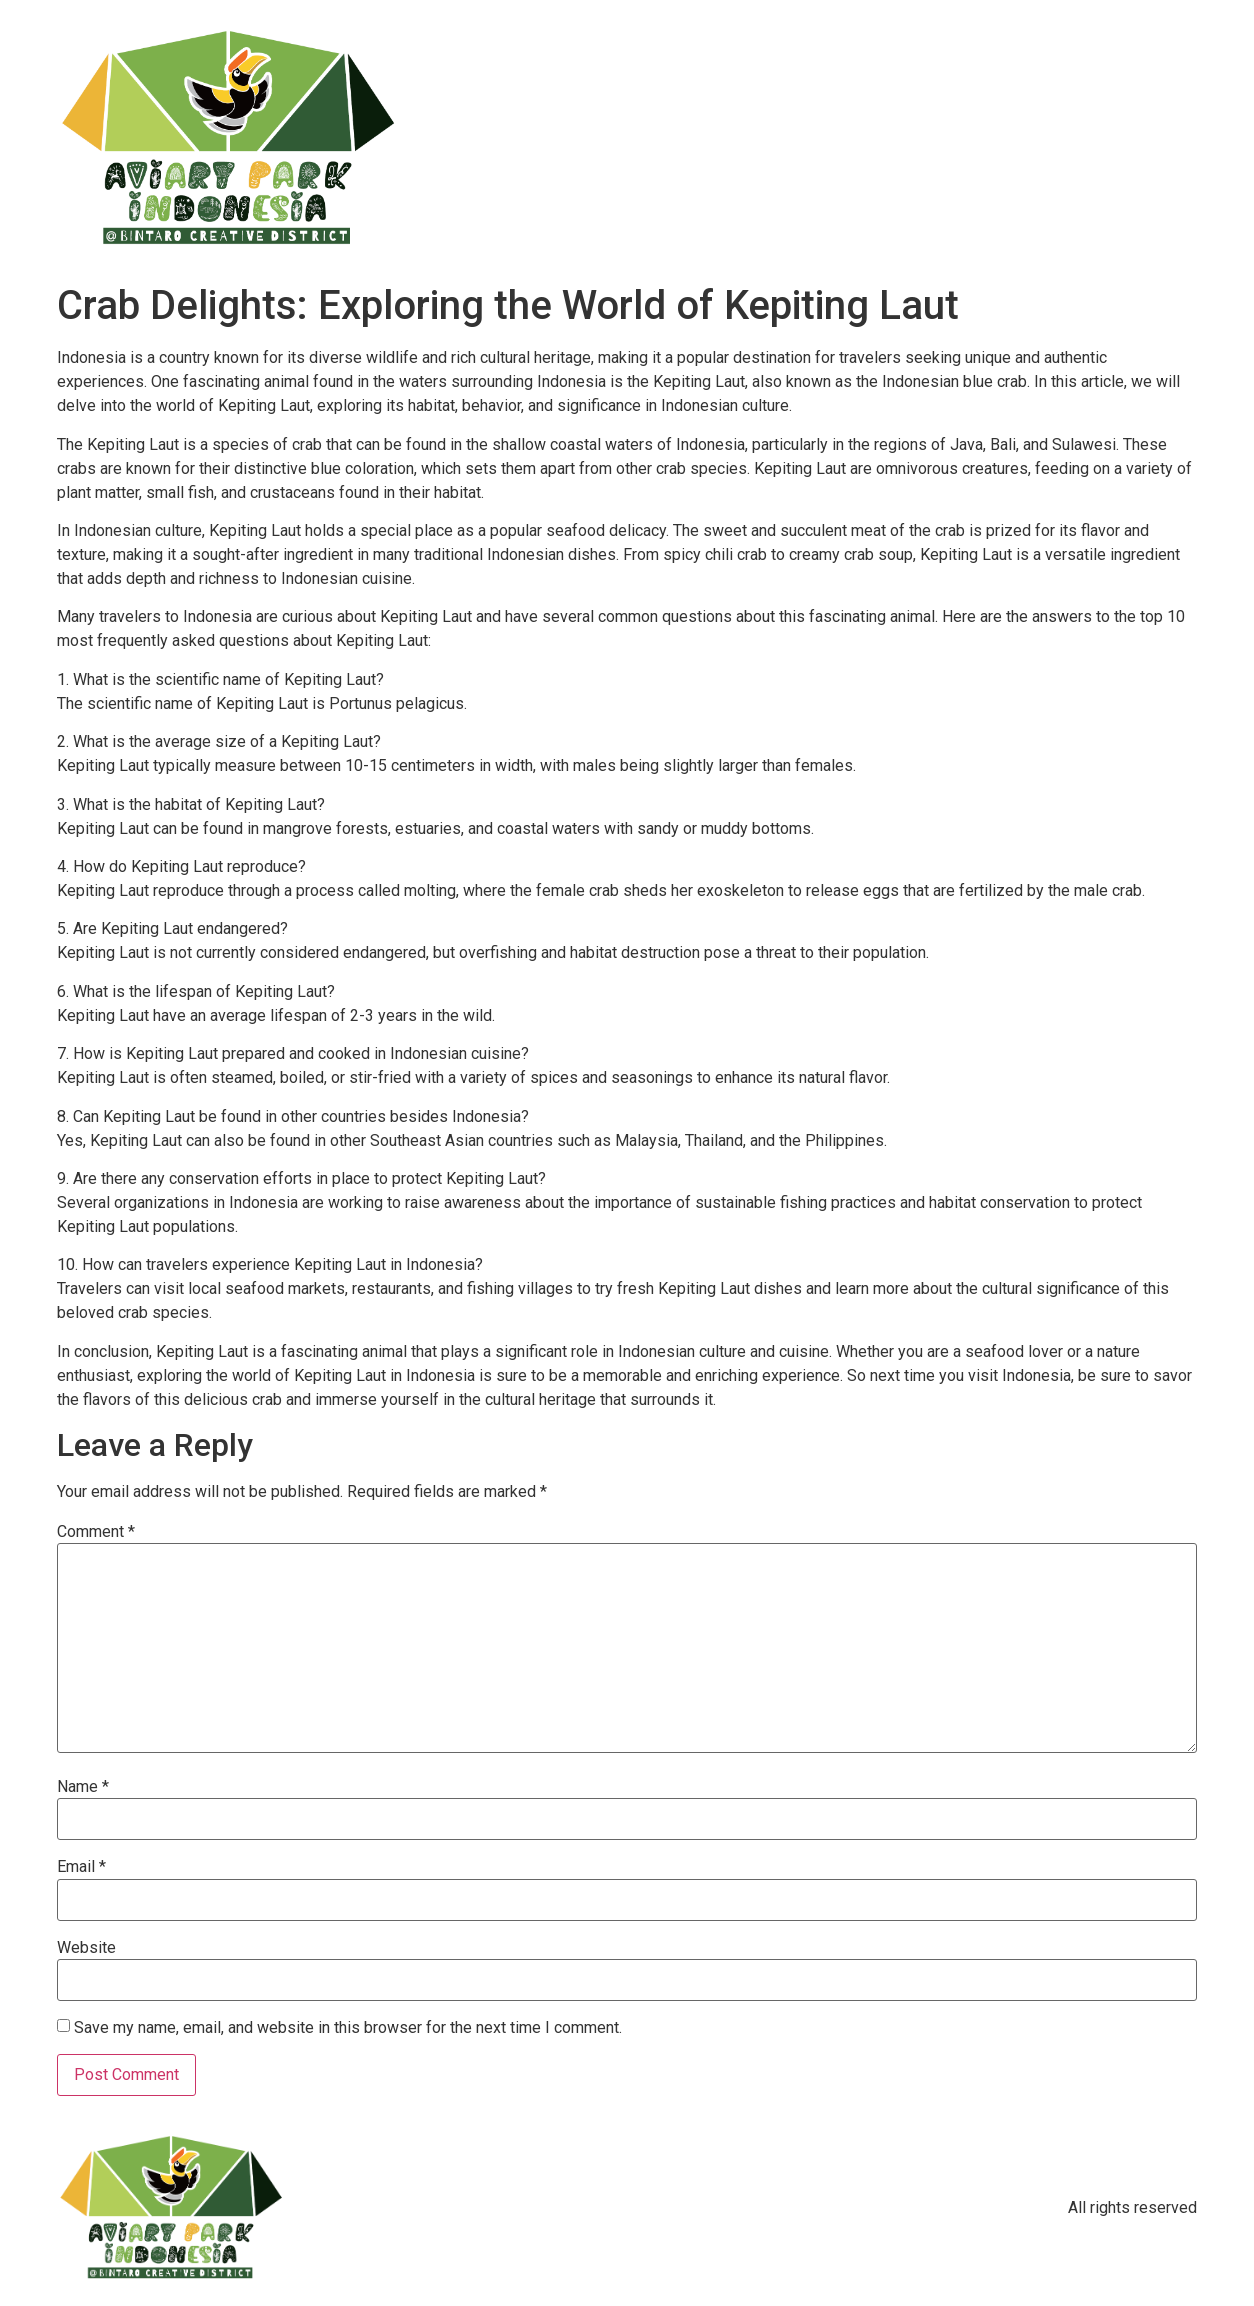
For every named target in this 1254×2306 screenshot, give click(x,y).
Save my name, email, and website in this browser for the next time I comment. (348, 2028)
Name (83, 1787)
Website (86, 1948)
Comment (96, 1532)
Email (81, 1867)
